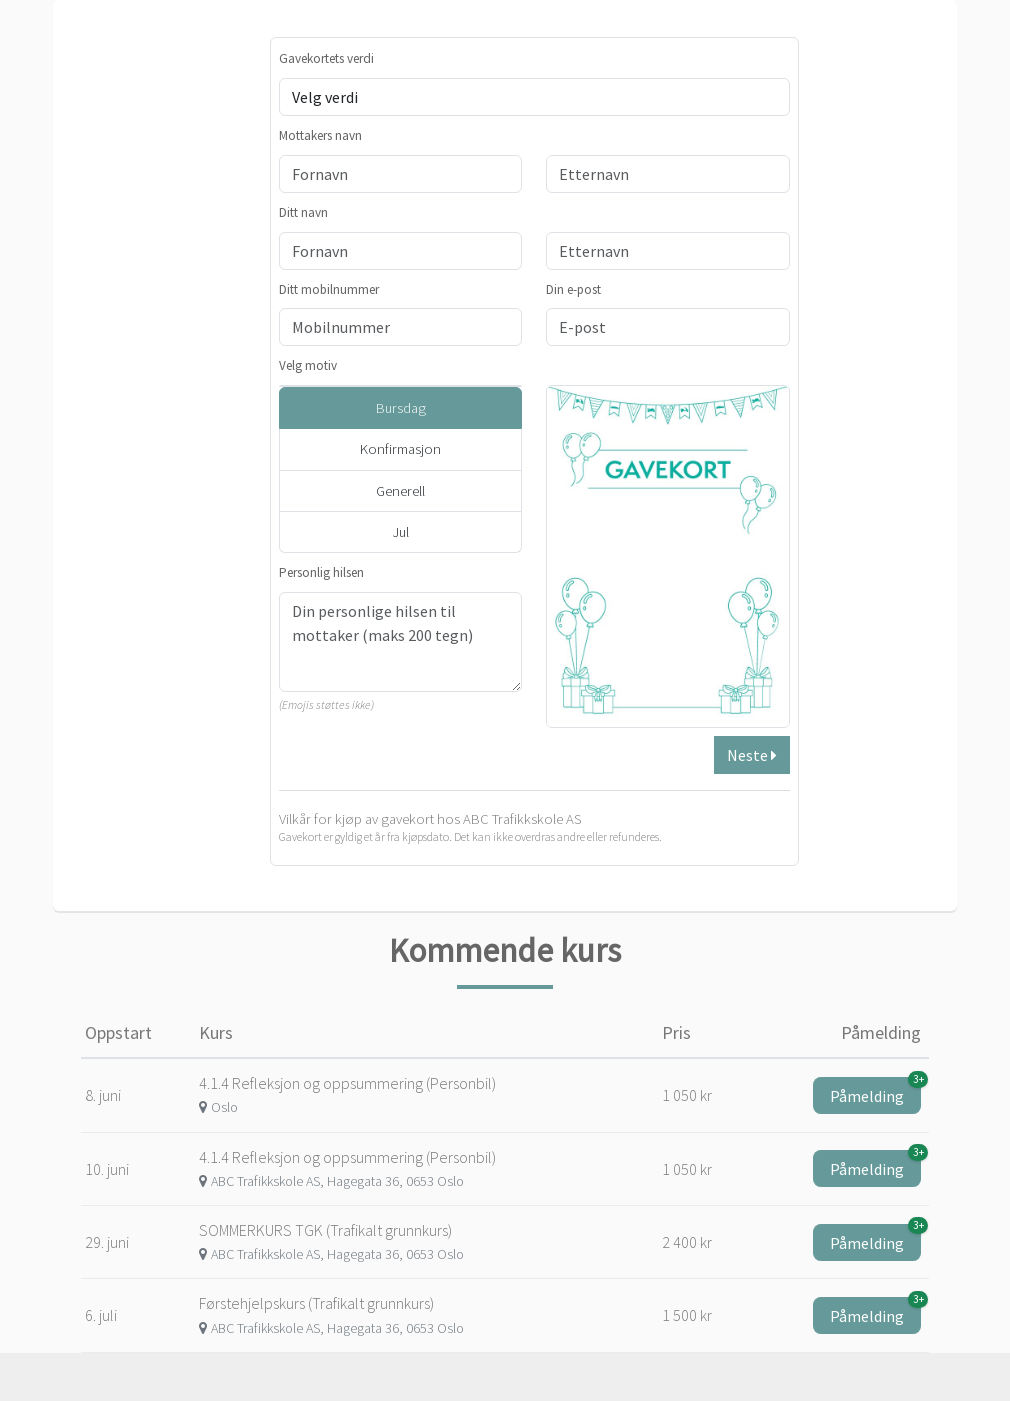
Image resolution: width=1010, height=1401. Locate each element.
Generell (400, 491)
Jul (400, 532)
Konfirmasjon (400, 449)
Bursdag (401, 408)
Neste (752, 755)
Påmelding (875, 1091)
